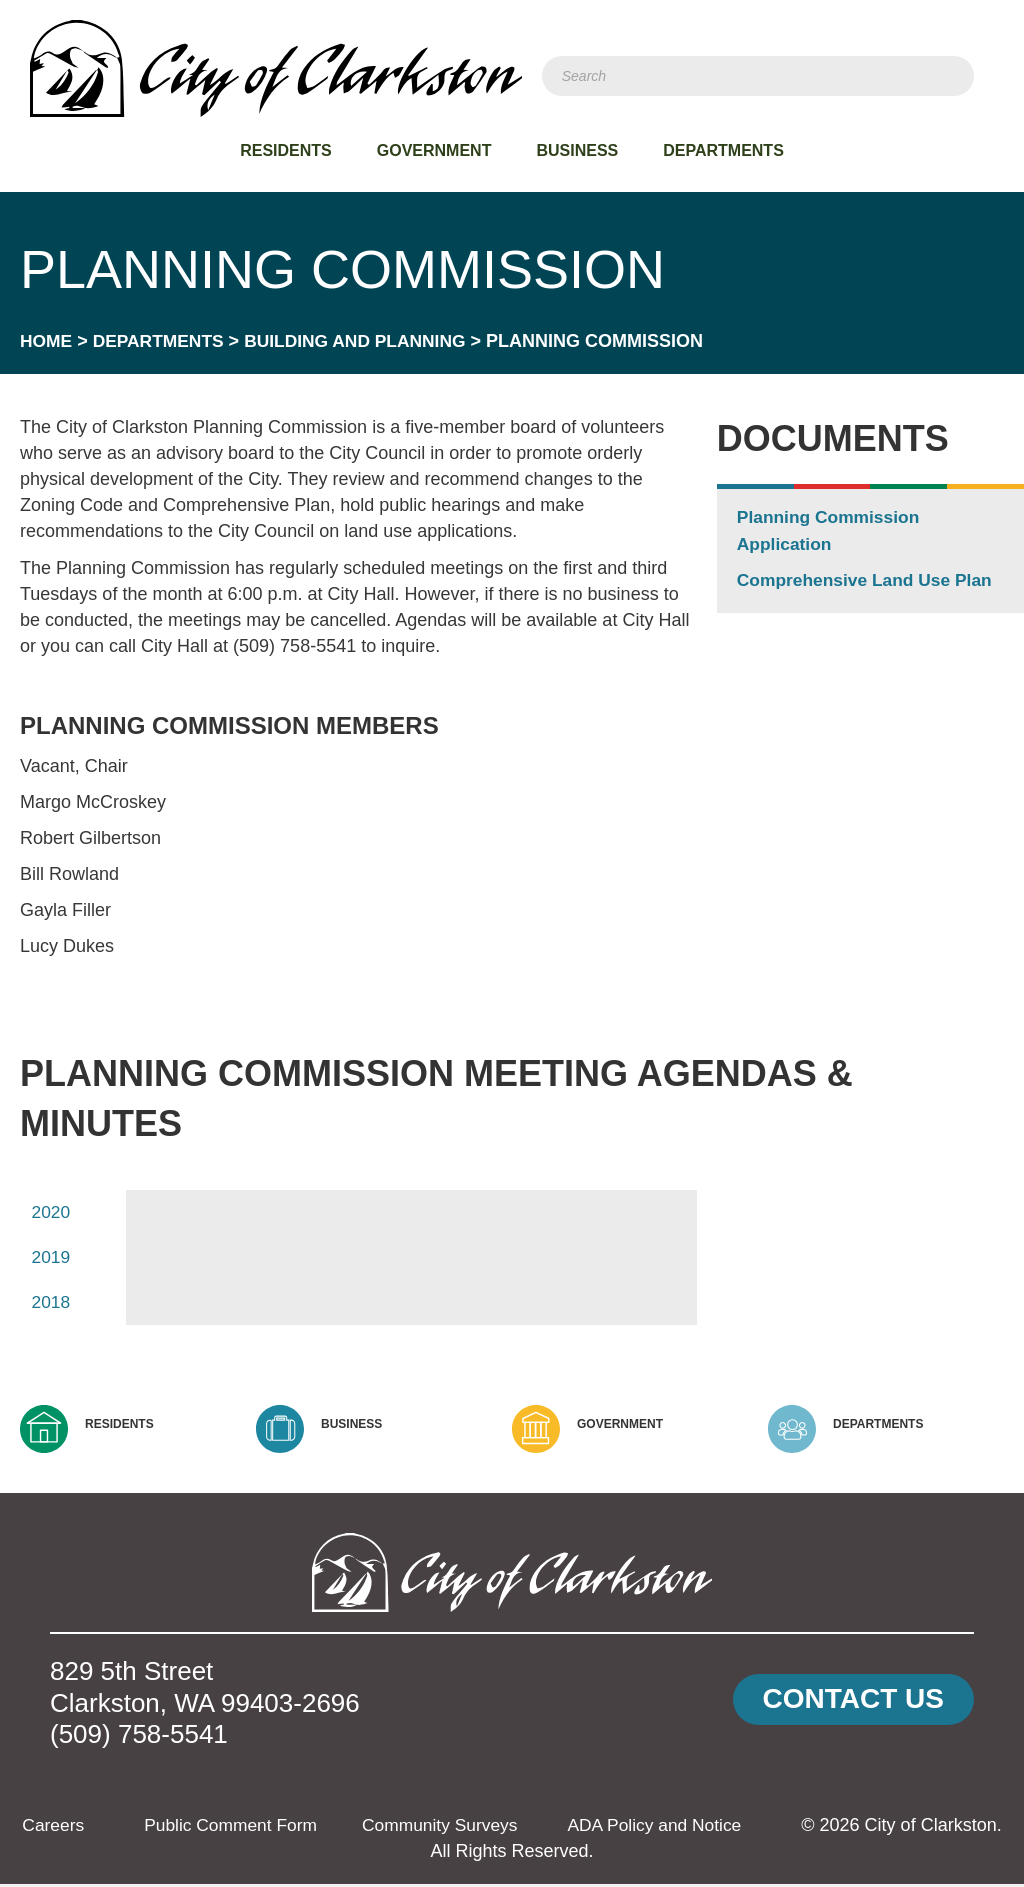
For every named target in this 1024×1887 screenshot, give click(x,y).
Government (434, 150)
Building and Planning (365, 341)
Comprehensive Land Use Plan (869, 580)
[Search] (758, 76)
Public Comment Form (269, 1828)
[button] (853, 1702)
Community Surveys (484, 1828)
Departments (723, 150)
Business (577, 150)
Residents (286, 150)
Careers (88, 1828)
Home (47, 341)
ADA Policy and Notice (704, 1828)
